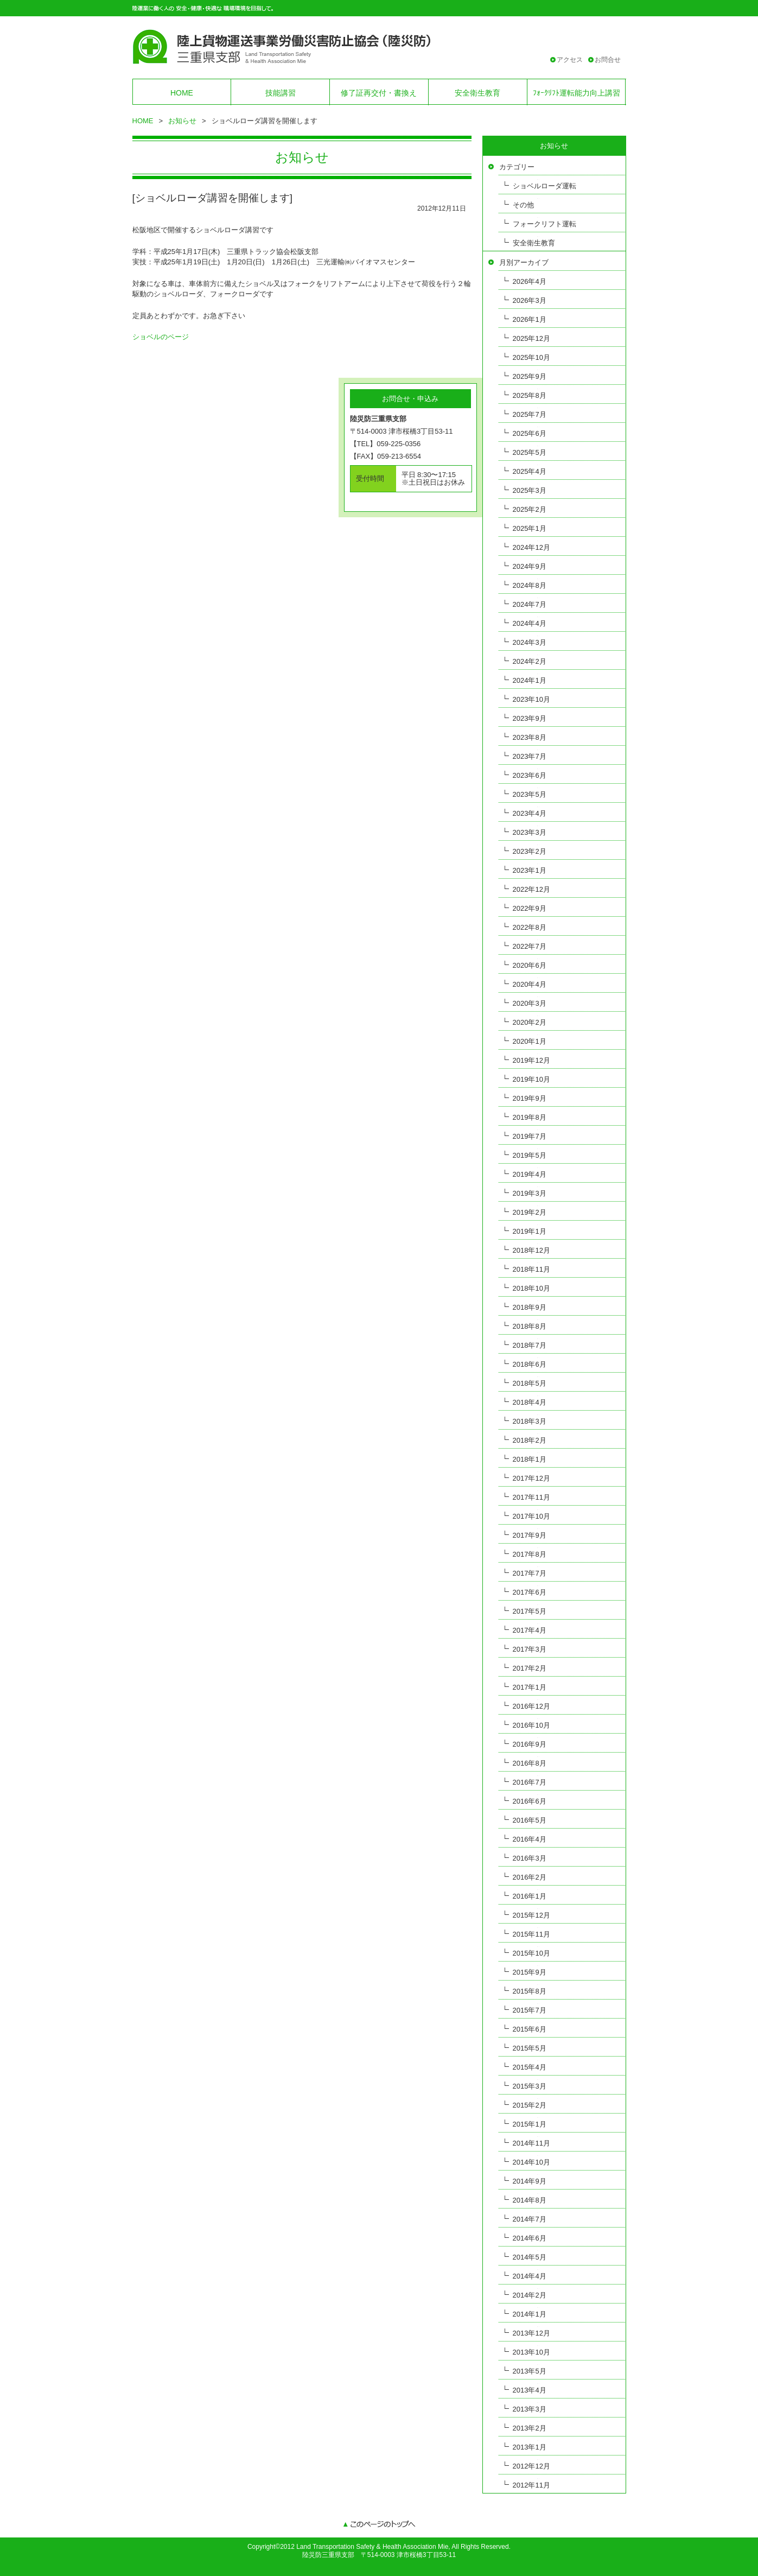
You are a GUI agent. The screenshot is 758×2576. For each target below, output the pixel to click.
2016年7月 (529, 1782)
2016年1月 (529, 1896)
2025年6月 (529, 433)
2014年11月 (531, 2143)
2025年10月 (531, 357)
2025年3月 (529, 490)
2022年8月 (529, 927)
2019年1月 (529, 1231)
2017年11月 (531, 1497)
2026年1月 (529, 319)
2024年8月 (529, 585)
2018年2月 (529, 1440)
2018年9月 (529, 1307)
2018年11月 (531, 1269)
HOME (181, 92)
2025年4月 (529, 471)
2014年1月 (529, 2314)
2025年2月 (529, 509)
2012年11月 (531, 2485)
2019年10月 (531, 1079)
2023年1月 (529, 870)
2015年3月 (529, 2086)
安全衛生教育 (477, 92)
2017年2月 (529, 1668)
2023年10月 (531, 699)
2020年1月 (529, 1041)
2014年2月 (529, 2295)
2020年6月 (529, 965)
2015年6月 (529, 2029)
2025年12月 (531, 338)
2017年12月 (531, 1478)
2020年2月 (529, 1022)
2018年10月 (531, 1288)
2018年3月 (529, 1421)
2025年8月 (529, 395)
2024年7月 (529, 604)
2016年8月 (529, 1763)
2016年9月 (529, 1744)
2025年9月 (529, 376)
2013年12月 (531, 2333)
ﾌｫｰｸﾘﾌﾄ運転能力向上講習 (576, 92)
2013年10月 (531, 2352)
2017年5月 (529, 1611)
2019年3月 (529, 1193)
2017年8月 (529, 1554)
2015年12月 (531, 1915)
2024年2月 (529, 661)
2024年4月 (529, 623)
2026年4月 (529, 281)
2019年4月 (529, 1174)
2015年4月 (529, 2067)
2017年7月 (529, 1573)
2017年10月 (531, 1516)
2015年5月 (529, 2048)
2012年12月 (531, 2466)
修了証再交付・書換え (379, 92)
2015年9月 (529, 1972)
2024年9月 (529, 566)
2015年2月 (529, 2105)
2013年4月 (529, 2390)
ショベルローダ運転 (544, 186)
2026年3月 (529, 300)
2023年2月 (529, 851)
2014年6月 (529, 2238)
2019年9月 (529, 1098)
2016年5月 (529, 1820)
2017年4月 (529, 1630)
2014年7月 (529, 2219)
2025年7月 (529, 414)
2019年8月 (529, 1117)
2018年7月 (529, 1345)
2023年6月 (529, 775)
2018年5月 (529, 1383)
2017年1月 (529, 1687)
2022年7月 (529, 946)
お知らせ (182, 121)
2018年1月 (529, 1459)
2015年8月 (529, 1991)
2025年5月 (529, 452)
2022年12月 (531, 889)
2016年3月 (529, 1858)
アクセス (570, 60)
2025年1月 (529, 528)
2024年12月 (531, 547)
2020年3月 (529, 1003)
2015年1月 (529, 2124)
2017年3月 (529, 1649)
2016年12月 (531, 1706)
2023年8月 (529, 737)
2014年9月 (529, 2181)
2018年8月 (529, 1326)
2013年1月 (529, 2447)
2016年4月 (529, 1839)
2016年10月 (531, 1725)
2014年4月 (529, 2276)
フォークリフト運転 (544, 224)
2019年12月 (531, 1060)
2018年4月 (529, 1402)
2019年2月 (529, 1212)
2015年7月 (529, 2010)
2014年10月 (531, 2162)
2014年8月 (529, 2200)
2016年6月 (529, 1801)
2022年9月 (529, 908)
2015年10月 (531, 1953)
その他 (523, 205)
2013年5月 (529, 2371)
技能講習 (280, 92)
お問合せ (608, 60)
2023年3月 (529, 832)
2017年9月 (529, 1535)
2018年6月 (529, 1364)
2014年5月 (529, 2257)
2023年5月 (529, 794)
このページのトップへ (379, 2525)
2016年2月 (529, 1877)
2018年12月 (531, 1250)
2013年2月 (529, 2428)
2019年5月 (529, 1155)
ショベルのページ (160, 337)
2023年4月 (529, 813)
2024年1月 (529, 680)
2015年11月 (531, 1934)
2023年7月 (529, 756)
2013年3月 (529, 2409)
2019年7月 (529, 1136)
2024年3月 (529, 642)
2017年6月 (529, 1592)
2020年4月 (529, 984)
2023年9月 (529, 718)
